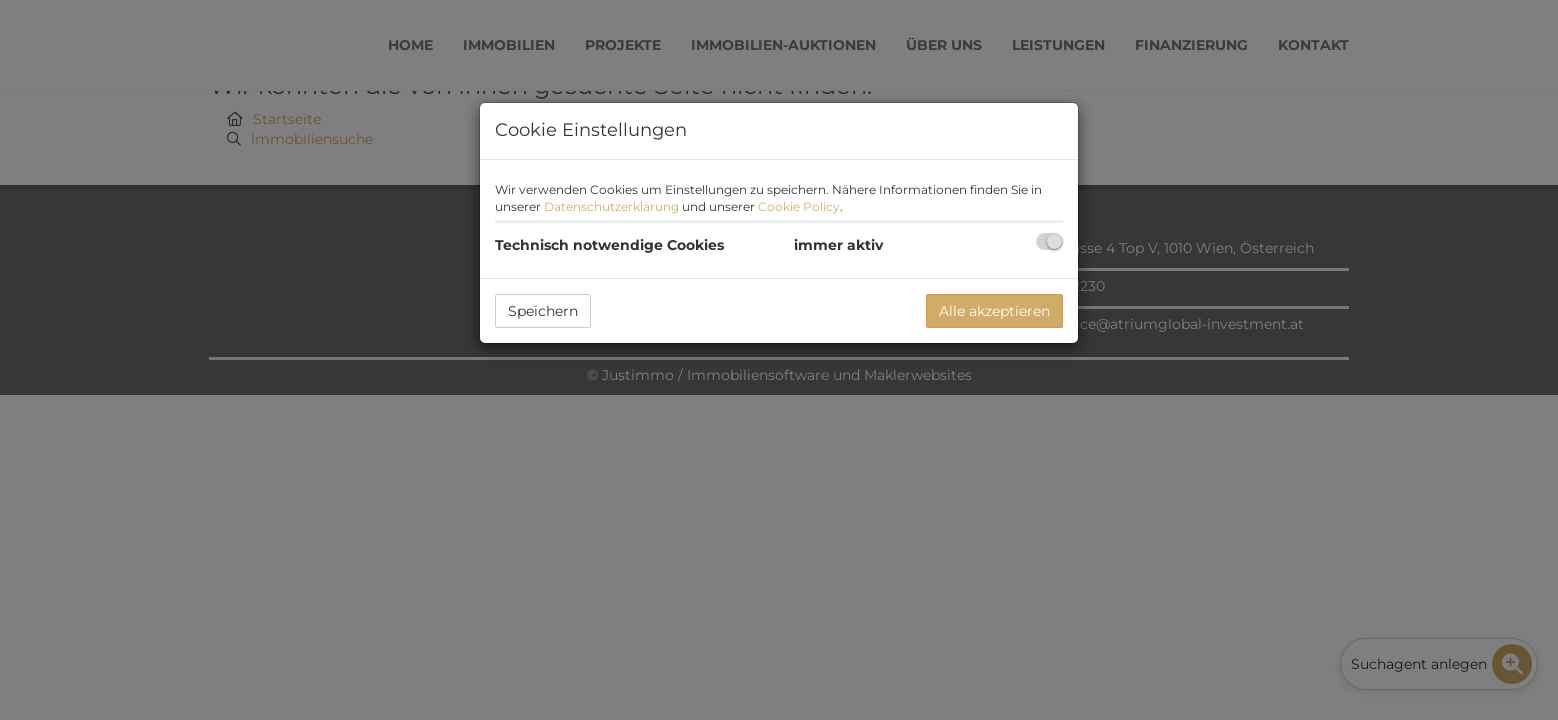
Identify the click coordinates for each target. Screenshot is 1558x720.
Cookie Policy (799, 206)
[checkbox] (1049, 241)
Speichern (543, 311)
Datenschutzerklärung (611, 206)
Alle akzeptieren (994, 311)
